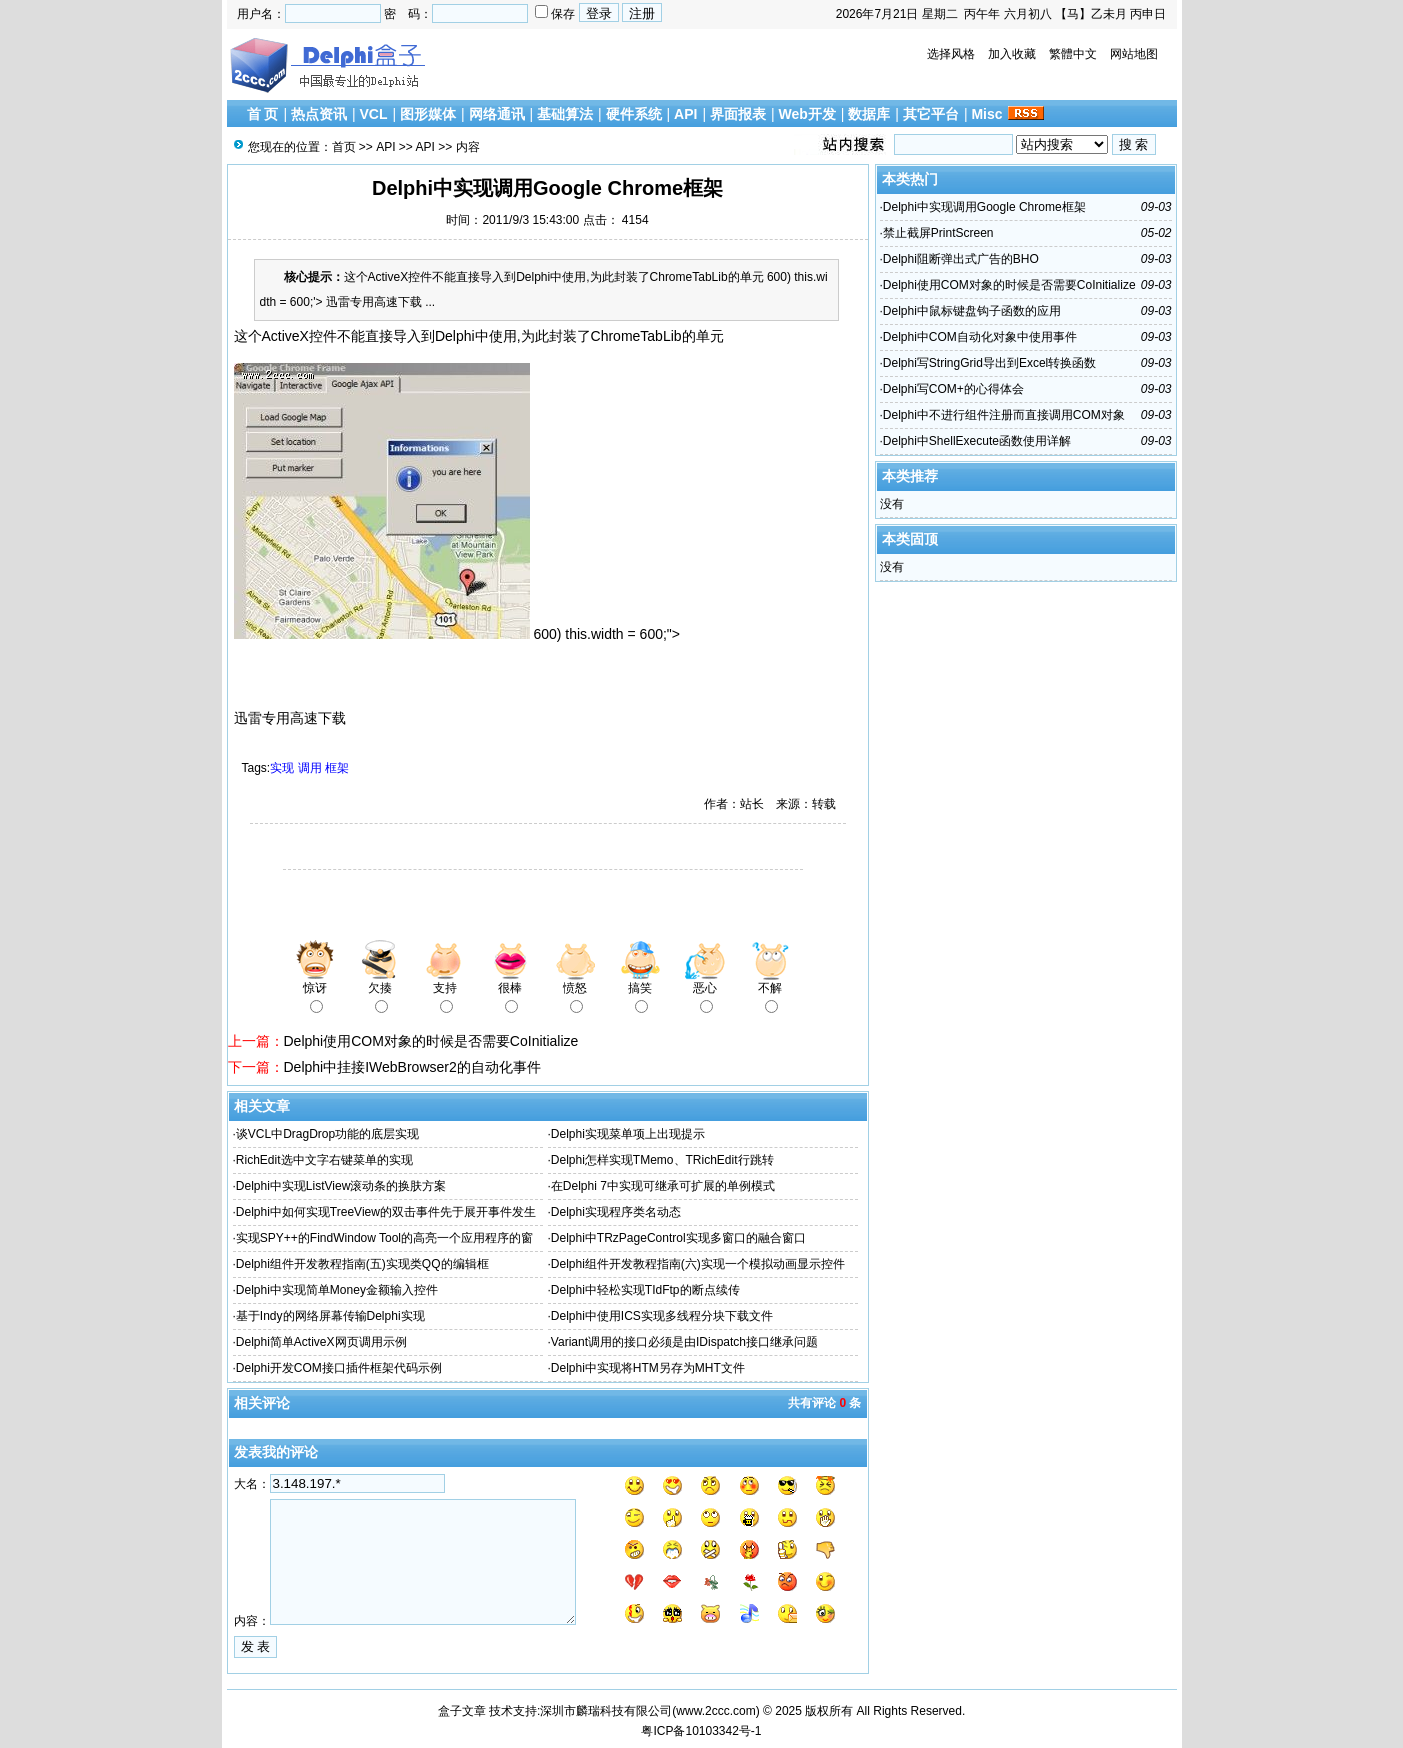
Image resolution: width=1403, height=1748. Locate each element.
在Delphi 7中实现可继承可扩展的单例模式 (663, 1186)
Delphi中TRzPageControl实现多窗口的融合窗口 (678, 1238)
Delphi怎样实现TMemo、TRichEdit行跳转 (662, 1160)
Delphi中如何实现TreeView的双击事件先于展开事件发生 (386, 1212)
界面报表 (738, 114)
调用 (310, 768)
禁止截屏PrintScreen (938, 233)
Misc (986, 114)
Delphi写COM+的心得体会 (953, 389)
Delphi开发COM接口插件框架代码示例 (339, 1368)
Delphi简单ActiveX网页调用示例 (321, 1342)
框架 (337, 768)
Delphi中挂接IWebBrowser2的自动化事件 (412, 1067)
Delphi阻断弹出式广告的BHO (961, 259)
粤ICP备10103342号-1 (701, 1731)
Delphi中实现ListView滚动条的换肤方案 (341, 1186)
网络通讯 (497, 114)
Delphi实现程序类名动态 (616, 1212)
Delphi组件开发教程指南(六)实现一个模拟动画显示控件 (698, 1264)
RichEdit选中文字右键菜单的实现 (324, 1160)
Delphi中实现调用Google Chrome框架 (984, 207)
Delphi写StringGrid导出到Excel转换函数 (989, 363)
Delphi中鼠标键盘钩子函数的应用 (972, 311)
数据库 (869, 114)
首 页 (263, 114)
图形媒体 (428, 114)
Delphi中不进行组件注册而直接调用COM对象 (1004, 415)
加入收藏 (1012, 54)
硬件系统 (634, 114)
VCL (373, 114)
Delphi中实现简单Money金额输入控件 (337, 1290)
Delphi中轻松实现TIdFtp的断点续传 (645, 1290)
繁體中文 (1073, 54)
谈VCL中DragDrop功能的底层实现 (327, 1134)
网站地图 (1134, 54)
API (685, 114)
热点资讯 (319, 114)
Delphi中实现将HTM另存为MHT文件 (648, 1368)
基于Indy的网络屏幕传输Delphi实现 (330, 1316)
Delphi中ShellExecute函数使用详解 (977, 441)
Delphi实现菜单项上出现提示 (628, 1134)
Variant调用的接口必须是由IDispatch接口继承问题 (684, 1342)
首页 (344, 147)
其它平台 (931, 114)
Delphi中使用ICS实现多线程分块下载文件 (662, 1316)
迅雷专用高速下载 (290, 718)
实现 (282, 768)
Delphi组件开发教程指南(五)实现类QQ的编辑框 (362, 1264)
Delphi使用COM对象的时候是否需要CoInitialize (431, 1041)
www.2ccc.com (715, 1711)
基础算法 (565, 114)
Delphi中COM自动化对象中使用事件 (980, 337)
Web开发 (807, 114)
